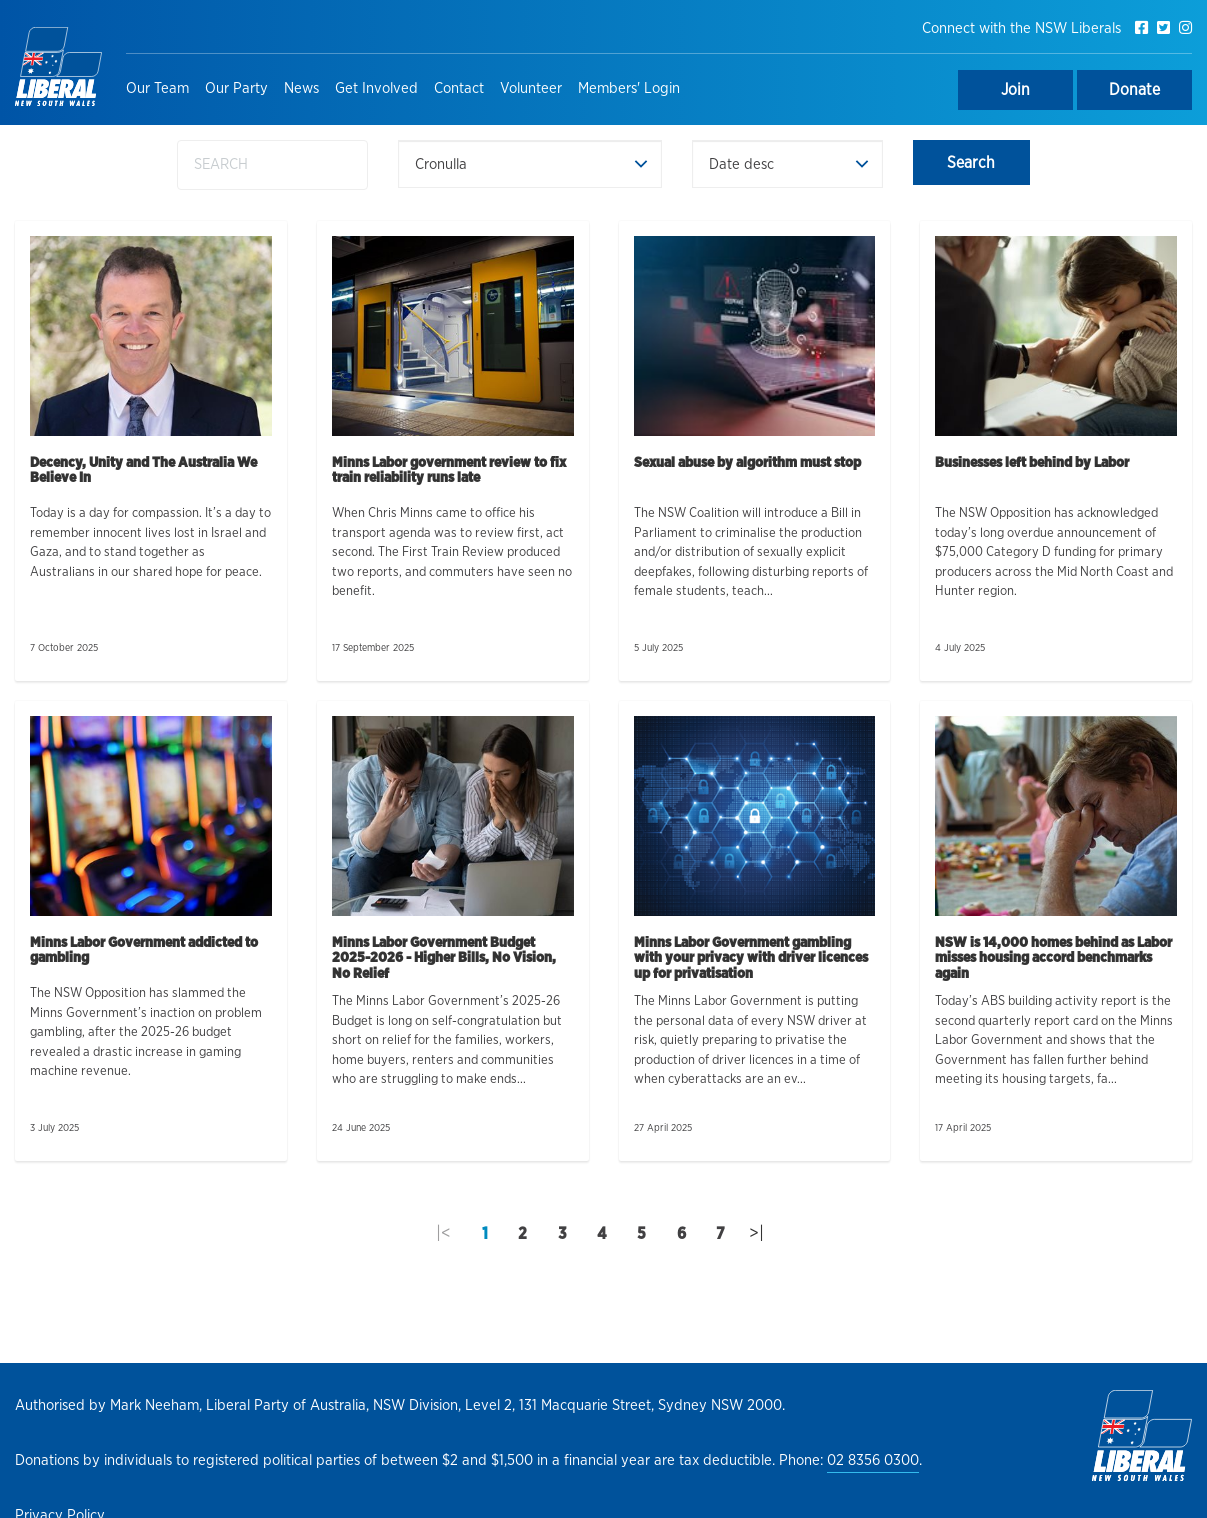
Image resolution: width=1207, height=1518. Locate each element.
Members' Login (629, 88)
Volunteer (531, 88)
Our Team (157, 88)
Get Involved (376, 88)
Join (1015, 90)
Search (971, 163)
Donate (1134, 90)
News (301, 88)
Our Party (236, 88)
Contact (459, 88)
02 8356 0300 (873, 1460)
